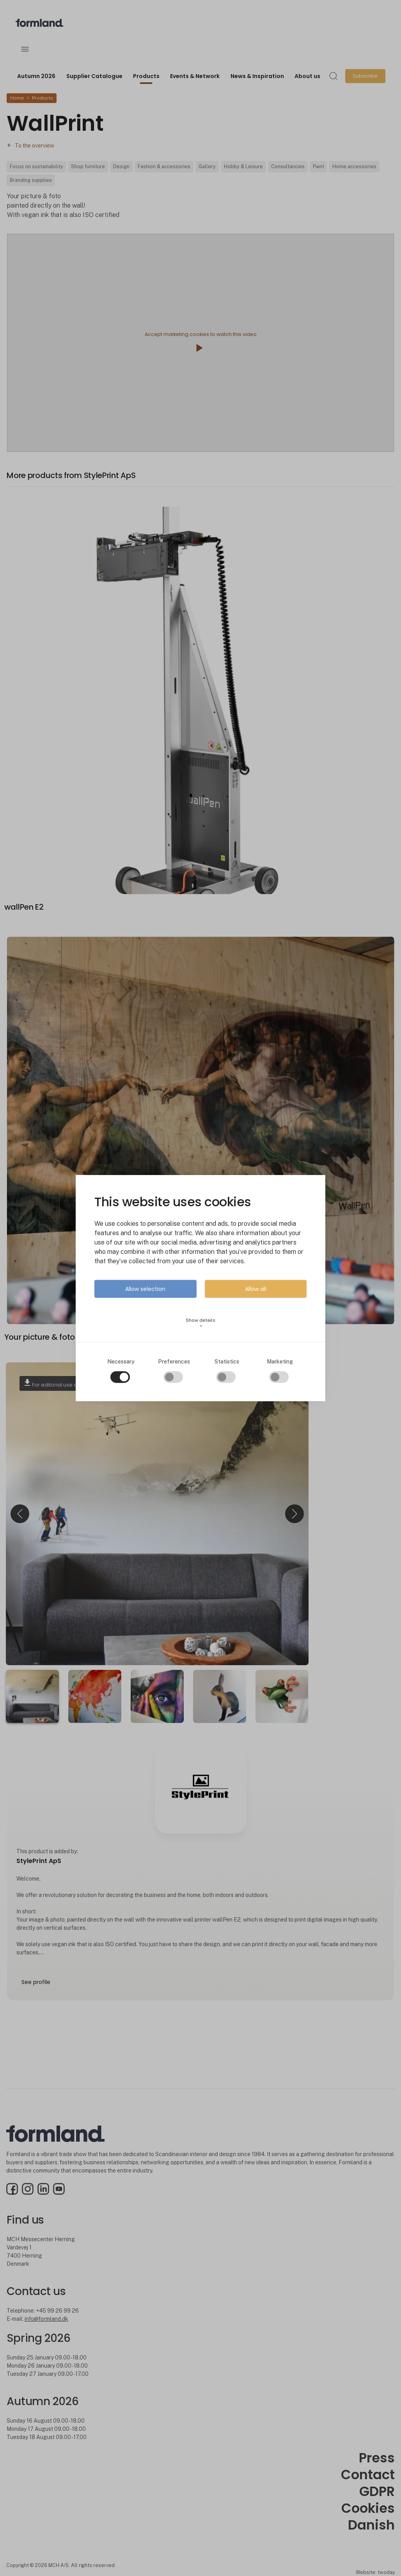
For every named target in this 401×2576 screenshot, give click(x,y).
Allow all (255, 1288)
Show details (200, 1322)
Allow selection (145, 1288)
